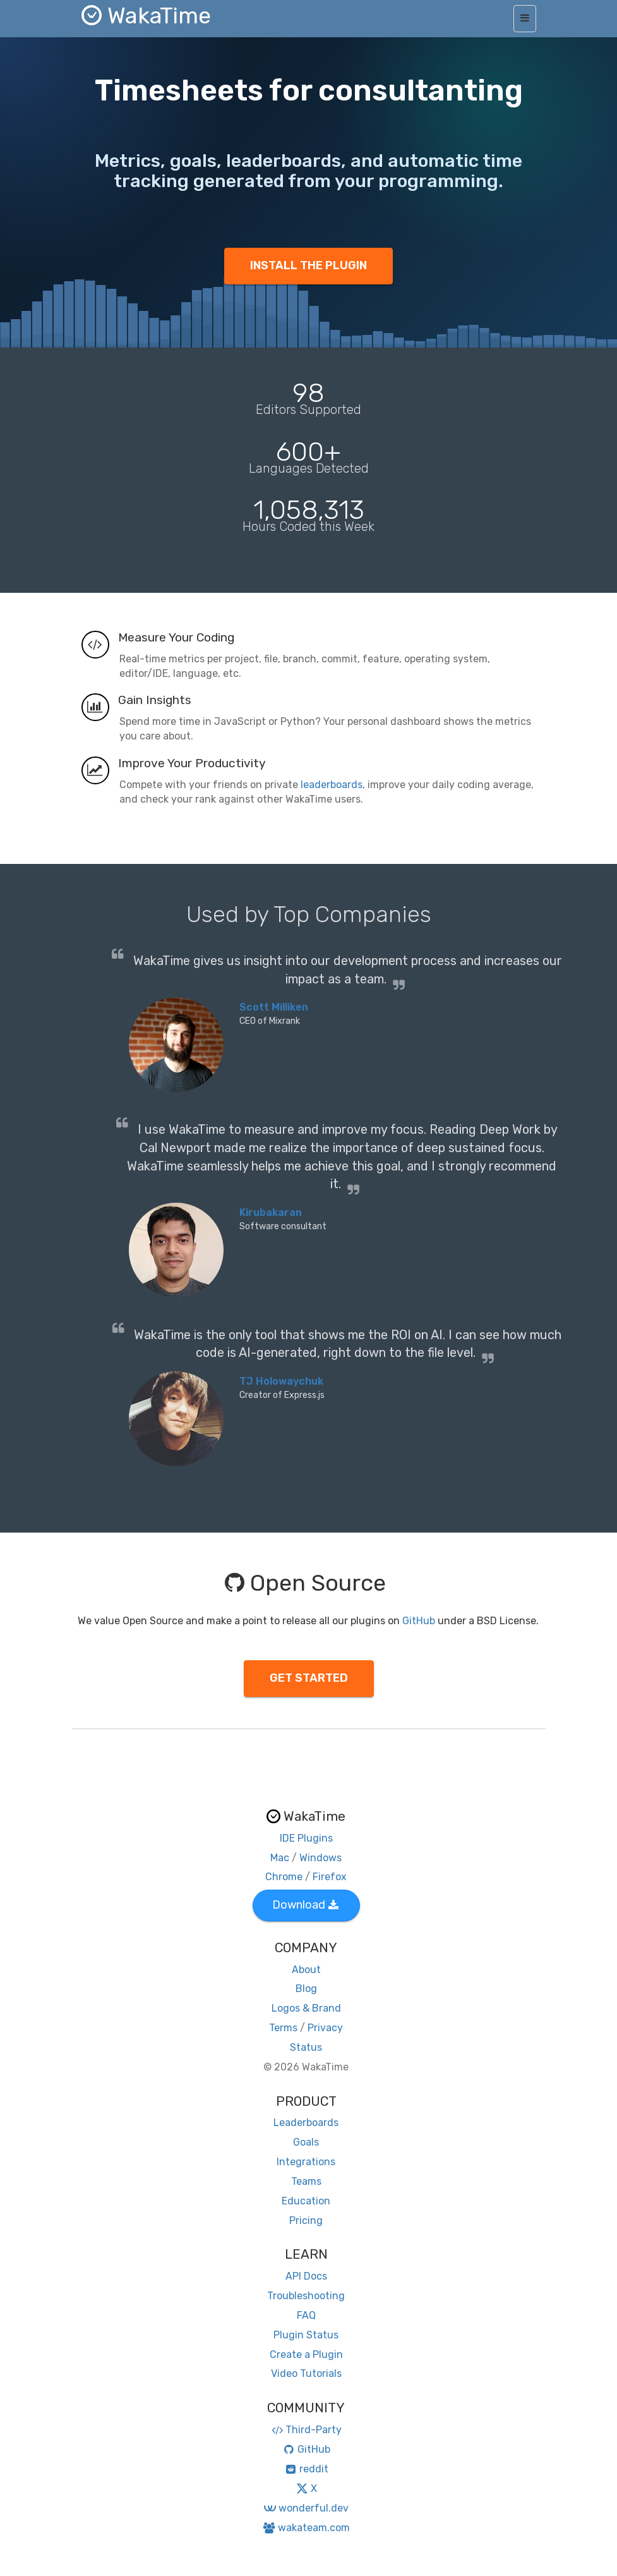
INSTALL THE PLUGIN (308, 265)
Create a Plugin (306, 2354)
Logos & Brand (306, 2008)
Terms (283, 2028)
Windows (320, 1858)
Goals (306, 2142)
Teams (306, 2181)
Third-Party (306, 2430)
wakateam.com (306, 2528)
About (306, 1970)
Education (306, 2201)
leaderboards (331, 785)
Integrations (306, 2162)
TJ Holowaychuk (281, 1381)
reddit (306, 2469)
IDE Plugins (306, 1838)
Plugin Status (305, 2335)
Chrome (284, 1877)
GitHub (418, 1621)
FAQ (306, 2315)
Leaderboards (305, 2123)
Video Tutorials (306, 2373)
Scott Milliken (273, 1007)
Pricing (306, 2221)
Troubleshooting (306, 2296)
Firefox (330, 1877)
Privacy (325, 2028)
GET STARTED (309, 1678)
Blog (306, 1989)
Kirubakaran (270, 1212)
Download (305, 1905)
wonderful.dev (306, 2508)
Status (306, 2047)
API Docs (306, 2276)
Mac (279, 1858)
